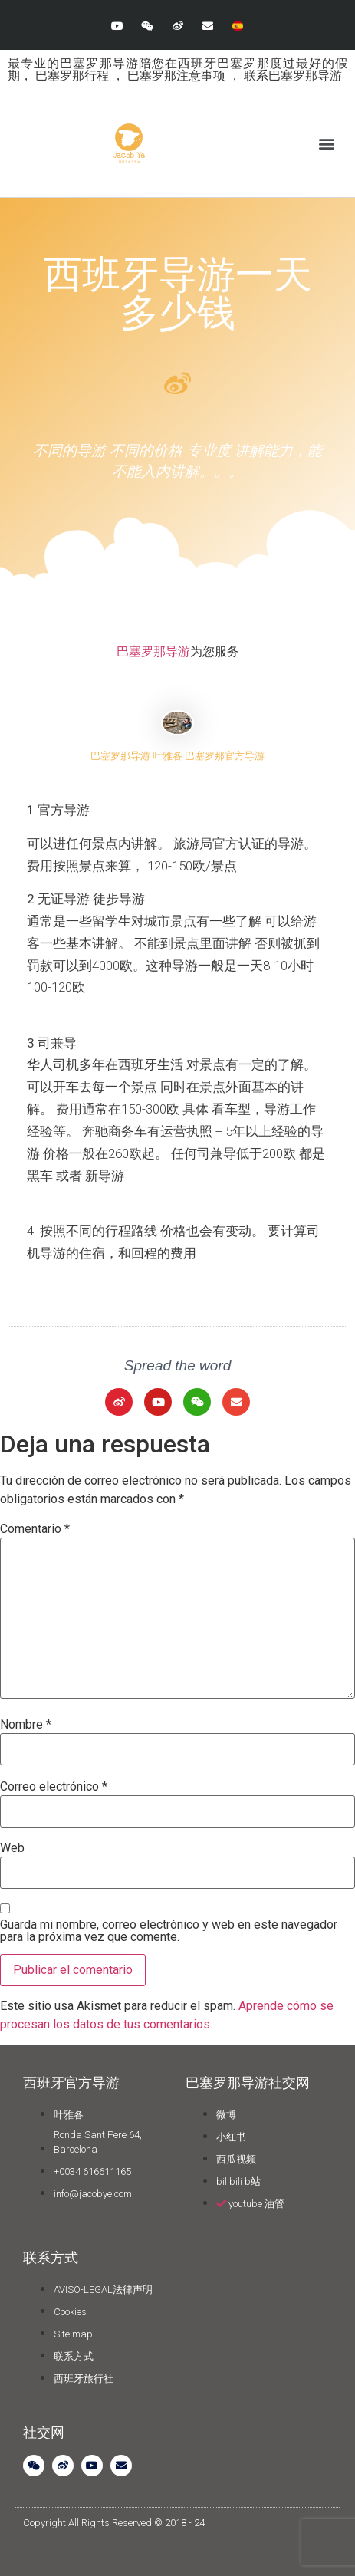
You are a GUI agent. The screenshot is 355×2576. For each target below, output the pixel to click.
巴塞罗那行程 (73, 75)
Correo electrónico (53, 1787)
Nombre (25, 1725)
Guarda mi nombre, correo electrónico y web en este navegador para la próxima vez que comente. (168, 1931)
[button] (327, 143)
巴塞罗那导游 (153, 651)
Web (12, 1848)
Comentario (35, 1529)
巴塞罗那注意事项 (177, 75)
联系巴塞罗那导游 (293, 75)
